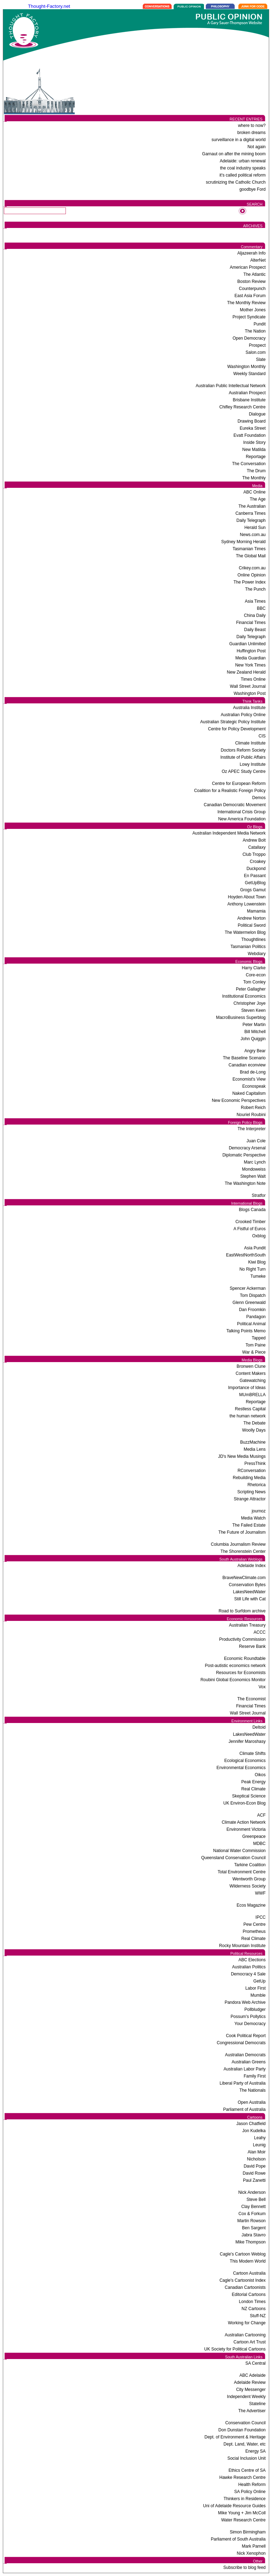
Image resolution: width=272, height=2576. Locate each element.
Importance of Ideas (247, 1387)
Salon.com (255, 352)
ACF (261, 1815)
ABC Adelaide (252, 2375)
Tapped (259, 1338)
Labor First (255, 1988)
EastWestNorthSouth (246, 1255)
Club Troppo (254, 854)
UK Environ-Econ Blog (244, 1803)
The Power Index (249, 582)
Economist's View (249, 1079)
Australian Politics (249, 1966)
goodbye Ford (252, 189)
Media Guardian (251, 658)
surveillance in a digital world (238, 139)
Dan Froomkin (252, 1309)
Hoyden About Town (247, 896)
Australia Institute (249, 707)
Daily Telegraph (251, 520)
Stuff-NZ (258, 2315)
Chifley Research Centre (242, 407)
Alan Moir (257, 2152)
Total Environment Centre (242, 1871)
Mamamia (256, 911)
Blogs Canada (252, 1209)
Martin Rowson (251, 2220)
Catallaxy (257, 847)
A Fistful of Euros (249, 1228)
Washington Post (250, 693)
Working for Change (247, 2322)
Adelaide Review (250, 2382)
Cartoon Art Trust (249, 2342)
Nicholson (256, 2159)
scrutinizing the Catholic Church (236, 182)
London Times (252, 2301)
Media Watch (253, 1518)
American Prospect (248, 267)
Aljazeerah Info (251, 253)
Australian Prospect (247, 392)
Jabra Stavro (254, 2234)
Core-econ (256, 974)
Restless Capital (250, 1408)
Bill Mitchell (255, 1031)
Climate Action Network (244, 1822)
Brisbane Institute (249, 399)
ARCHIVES (252, 226)
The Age (258, 499)
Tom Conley (254, 982)
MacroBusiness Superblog (241, 1017)
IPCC (260, 1917)
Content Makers (251, 1373)
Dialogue (257, 414)
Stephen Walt (253, 1176)
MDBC (259, 1843)
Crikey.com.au (252, 567)
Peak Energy (253, 1781)
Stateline (257, 2403)
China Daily (255, 615)
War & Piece (254, 1352)
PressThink (255, 1463)
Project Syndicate (249, 316)
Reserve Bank (252, 1646)
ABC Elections (252, 1959)
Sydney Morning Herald (243, 541)
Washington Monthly (246, 366)
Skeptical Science (249, 1796)
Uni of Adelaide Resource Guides (234, 2505)
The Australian (252, 506)
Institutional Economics (244, 996)
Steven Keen (253, 1010)
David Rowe (254, 2173)
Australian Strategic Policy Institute (233, 721)
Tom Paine (255, 1345)
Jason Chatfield (251, 2123)
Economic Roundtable (245, 1658)
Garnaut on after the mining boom (234, 153)
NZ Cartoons (254, 2308)
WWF (260, 1893)
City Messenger (251, 2389)
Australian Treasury (247, 1625)
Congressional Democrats (241, 2042)
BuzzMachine (253, 1442)
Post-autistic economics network (235, 1665)
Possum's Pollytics (248, 2016)
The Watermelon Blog (245, 932)
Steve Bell (256, 2199)
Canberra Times (251, 513)
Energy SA (255, 2451)
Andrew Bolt (254, 840)
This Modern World (248, 2261)
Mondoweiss (254, 1169)
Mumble (258, 1995)
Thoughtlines (253, 939)
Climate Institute (250, 743)
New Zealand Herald (246, 672)
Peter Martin (254, 1024)
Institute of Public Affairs (243, 757)
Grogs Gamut (253, 889)
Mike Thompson (251, 2242)
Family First (255, 2076)
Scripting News (251, 1491)
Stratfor (259, 1195)
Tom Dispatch (253, 1295)
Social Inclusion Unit (246, 2458)
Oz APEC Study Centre (244, 771)
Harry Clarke (254, 967)
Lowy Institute (253, 764)
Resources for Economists (241, 1672)
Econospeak (254, 1086)
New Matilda (254, 449)
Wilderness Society (248, 1886)
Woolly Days (254, 1430)
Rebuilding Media (249, 1477)
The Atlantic (254, 274)
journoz (259, 1511)
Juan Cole (256, 1140)
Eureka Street (253, 428)
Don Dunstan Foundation (242, 2429)
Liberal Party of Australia (243, 2083)
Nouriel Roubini (251, 1114)
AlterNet (258, 260)
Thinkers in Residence (244, 2498)
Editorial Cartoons (249, 2294)
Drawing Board (252, 421)
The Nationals (252, 2090)
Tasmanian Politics (248, 946)
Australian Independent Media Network (229, 833)
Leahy (260, 2137)
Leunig (259, 2144)
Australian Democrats (245, 2054)
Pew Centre (254, 1924)
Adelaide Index (252, 1565)
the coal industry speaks (243, 168)
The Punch (255, 589)
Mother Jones (253, 309)
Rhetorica (257, 1484)
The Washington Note (245, 1183)
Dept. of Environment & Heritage (235, 2437)
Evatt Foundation (249, 435)
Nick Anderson (252, 2192)
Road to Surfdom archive (242, 1610)
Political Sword (252, 925)
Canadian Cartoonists (245, 2287)
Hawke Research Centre (242, 2477)
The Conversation (249, 463)
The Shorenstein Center (243, 1551)
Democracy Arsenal (247, 1147)
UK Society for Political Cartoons (235, 2349)
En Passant (255, 875)
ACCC (260, 1632)
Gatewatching (253, 1380)
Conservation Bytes (247, 1584)
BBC (261, 608)
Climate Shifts (252, 1753)
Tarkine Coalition (250, 1864)
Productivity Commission (242, 1639)
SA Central (255, 2363)
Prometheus (254, 1931)
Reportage (256, 456)
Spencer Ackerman (248, 1288)
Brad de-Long (253, 1072)
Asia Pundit (255, 1247)
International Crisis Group (241, 811)
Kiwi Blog (257, 1262)
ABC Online (254, 492)
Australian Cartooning (245, 2334)
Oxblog (259, 1235)
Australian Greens (249, 2061)
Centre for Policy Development (237, 728)
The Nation (255, 331)
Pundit (260, 324)
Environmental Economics (241, 1767)
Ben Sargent (254, 2227)
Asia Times (255, 601)
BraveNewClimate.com (244, 1577)
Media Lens (255, 1449)
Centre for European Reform (239, 783)
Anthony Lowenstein (246, 904)
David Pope (255, 2166)
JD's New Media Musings (242, 1456)
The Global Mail (251, 555)
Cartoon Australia (249, 2273)
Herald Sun (255, 527)
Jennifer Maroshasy (247, 1741)
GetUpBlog (255, 882)
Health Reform (252, 2484)
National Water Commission (239, 1850)
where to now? (252, 125)
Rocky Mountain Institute (242, 1945)
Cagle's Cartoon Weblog (243, 2254)
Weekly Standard (249, 373)
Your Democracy (250, 2023)
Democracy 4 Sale (248, 1974)
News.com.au (253, 534)
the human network (248, 1416)
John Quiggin (253, 1038)
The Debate (254, 1423)
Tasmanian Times (249, 548)
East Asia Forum (250, 295)
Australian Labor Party (244, 2069)
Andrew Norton (251, 918)
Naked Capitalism (249, 1093)
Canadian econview (247, 1065)
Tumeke (258, 1276)
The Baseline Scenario (244, 1057)
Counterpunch (252, 288)
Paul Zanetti (254, 2180)
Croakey (258, 861)
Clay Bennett (253, 2206)
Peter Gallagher (251, 989)
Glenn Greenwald (249, 1302)
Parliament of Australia (244, 2109)
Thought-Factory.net (49, 6)
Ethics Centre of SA (247, 2470)
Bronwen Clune (251, 1366)
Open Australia (252, 2102)
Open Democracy (249, 338)
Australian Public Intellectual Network (231, 385)
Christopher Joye (249, 1003)
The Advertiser (252, 2410)
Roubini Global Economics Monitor (233, 1679)
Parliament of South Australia (238, 2539)
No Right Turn (252, 1269)
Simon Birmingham (248, 2532)
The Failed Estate (249, 1525)
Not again (257, 146)
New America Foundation (242, 818)
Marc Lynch (255, 1162)
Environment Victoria (246, 1829)
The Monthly (254, 477)
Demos (259, 797)
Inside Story (254, 442)
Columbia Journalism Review (238, 1544)
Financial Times (251, 622)
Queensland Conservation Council (233, 1857)
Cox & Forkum (252, 2213)
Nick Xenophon (251, 2553)
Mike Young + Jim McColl (242, 2512)
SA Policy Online (250, 2491)
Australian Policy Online (243, 714)
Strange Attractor (250, 1498)
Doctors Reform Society (243, 750)
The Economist (251, 1698)
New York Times (250, 665)
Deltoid (259, 1727)
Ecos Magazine (251, 1905)
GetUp (259, 1981)
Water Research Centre (243, 2520)
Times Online (253, 679)
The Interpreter (252, 1128)
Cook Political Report (246, 2035)
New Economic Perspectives (239, 1100)
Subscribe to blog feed (244, 2567)
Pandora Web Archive (245, 2002)
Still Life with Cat (250, 1598)
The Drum (256, 470)
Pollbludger (255, 2009)
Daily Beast (255, 629)
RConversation (252, 1470)
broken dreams (251, 132)
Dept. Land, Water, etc (244, 2444)
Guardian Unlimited (247, 643)
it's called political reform (243, 175)
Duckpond (256, 868)
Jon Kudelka (254, 2130)
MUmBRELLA (252, 1394)
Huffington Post (251, 650)
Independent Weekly (246, 2396)
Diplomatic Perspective (244, 1155)
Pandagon (256, 1316)
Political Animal (251, 1323)
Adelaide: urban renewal (243, 160)
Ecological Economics (245, 1760)
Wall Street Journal (248, 686)
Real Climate (253, 1788)
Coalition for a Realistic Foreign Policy (230, 790)
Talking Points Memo (246, 1330)
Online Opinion (252, 575)
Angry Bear (255, 1050)
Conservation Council (245, 2422)
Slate (261, 359)
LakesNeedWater (249, 1591)
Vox (262, 1686)
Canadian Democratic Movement (235, 804)
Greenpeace (254, 1836)
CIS (262, 736)
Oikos (260, 1774)
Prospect (257, 345)
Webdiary (257, 953)
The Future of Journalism (242, 1532)
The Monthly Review (246, 302)
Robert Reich (253, 1107)
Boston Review (251, 281)
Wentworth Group (249, 1879)
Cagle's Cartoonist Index (243, 2280)
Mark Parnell (254, 2546)
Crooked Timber (251, 1221)
